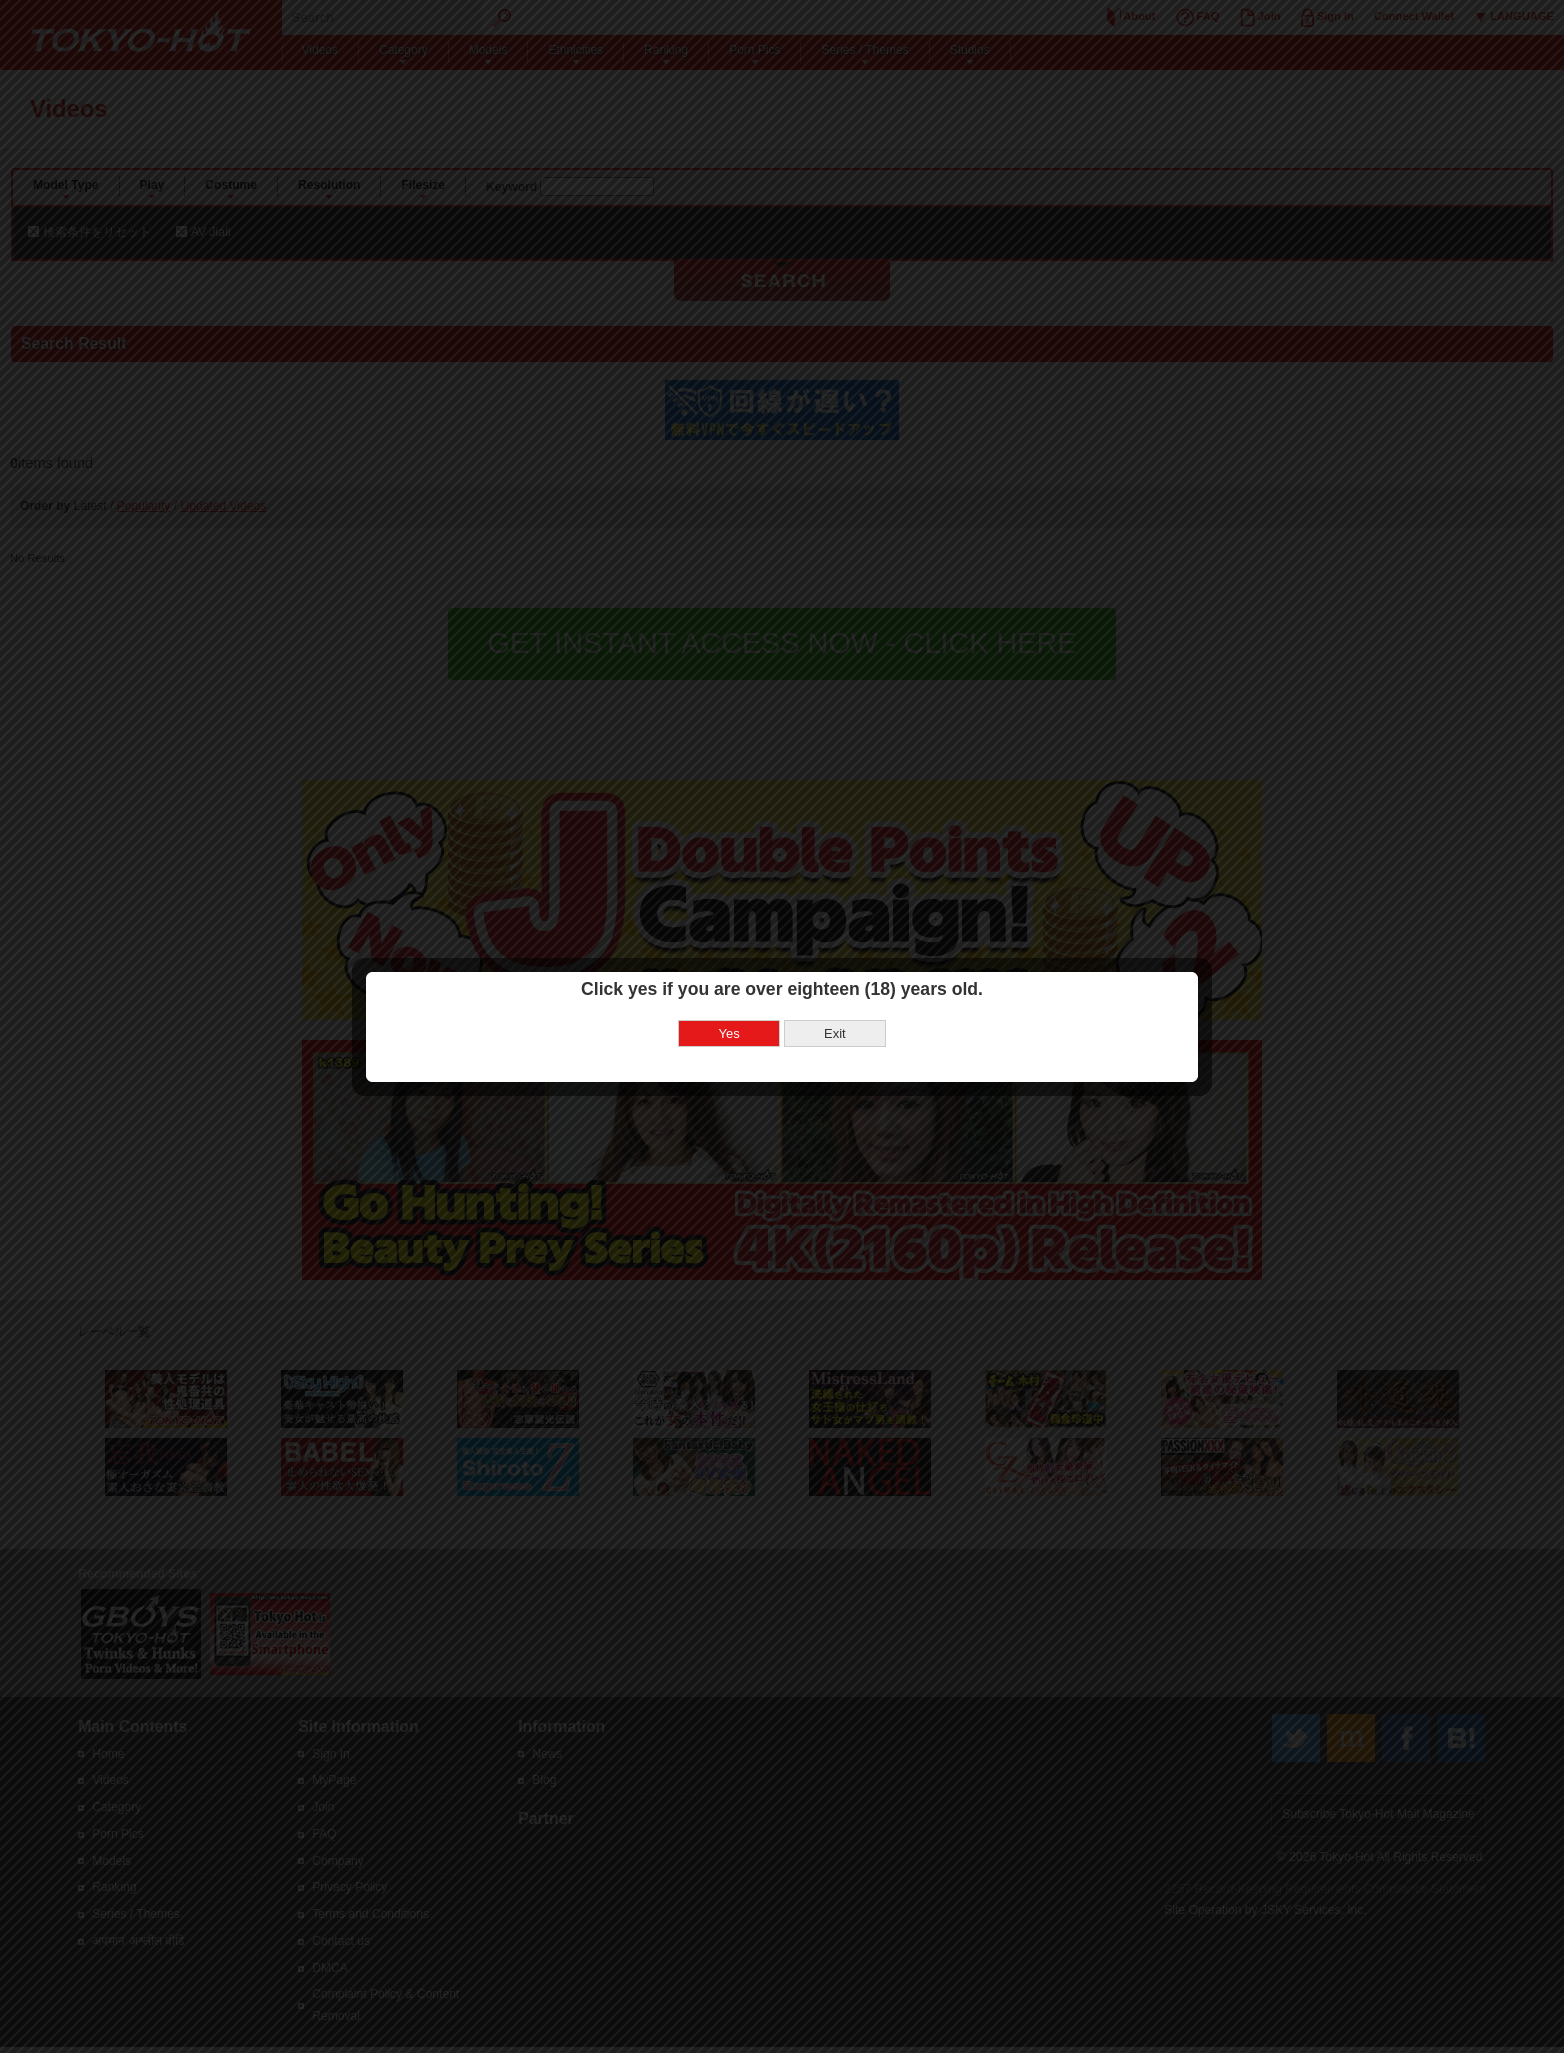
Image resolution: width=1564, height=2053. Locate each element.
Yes (729, 977)
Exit (835, 977)
